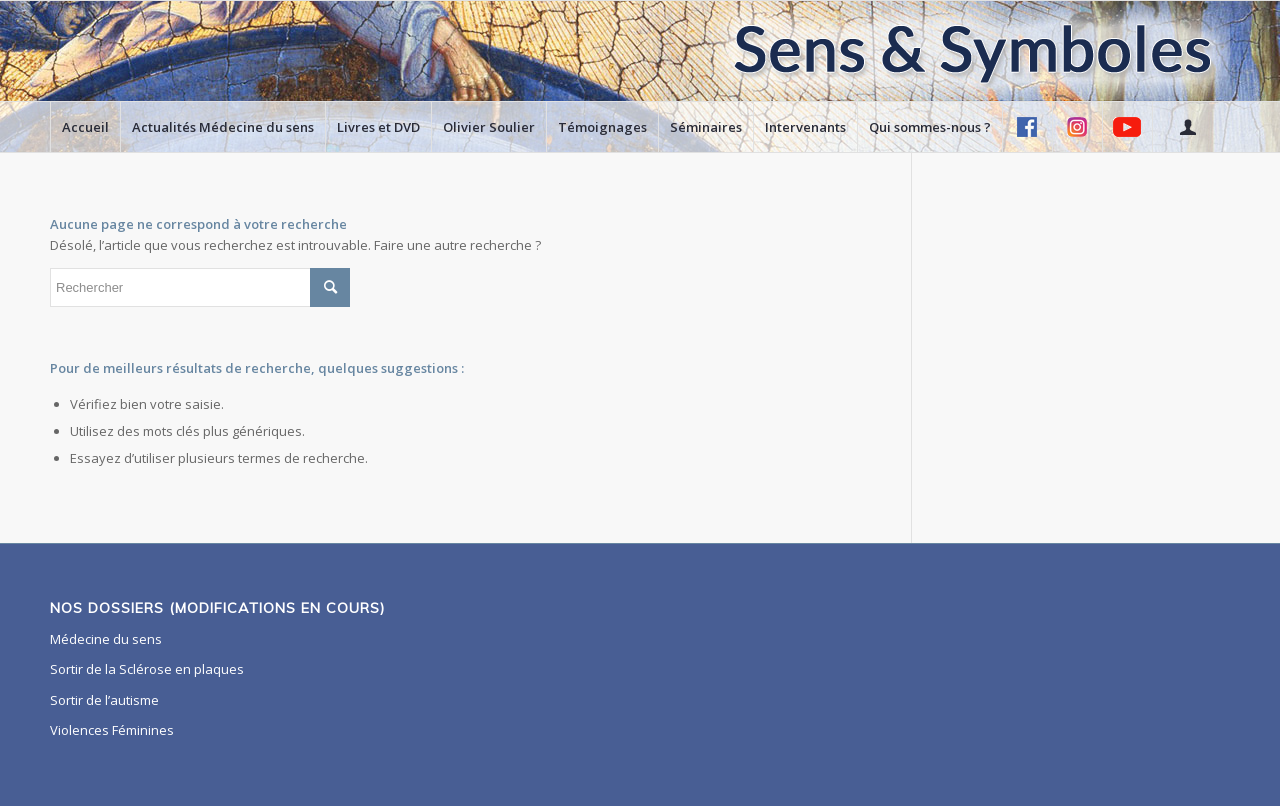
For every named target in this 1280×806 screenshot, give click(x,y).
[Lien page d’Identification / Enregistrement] (1187, 127)
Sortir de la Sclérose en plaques (147, 669)
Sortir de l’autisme (104, 700)
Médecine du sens (106, 639)
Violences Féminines (112, 730)
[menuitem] (85, 127)
